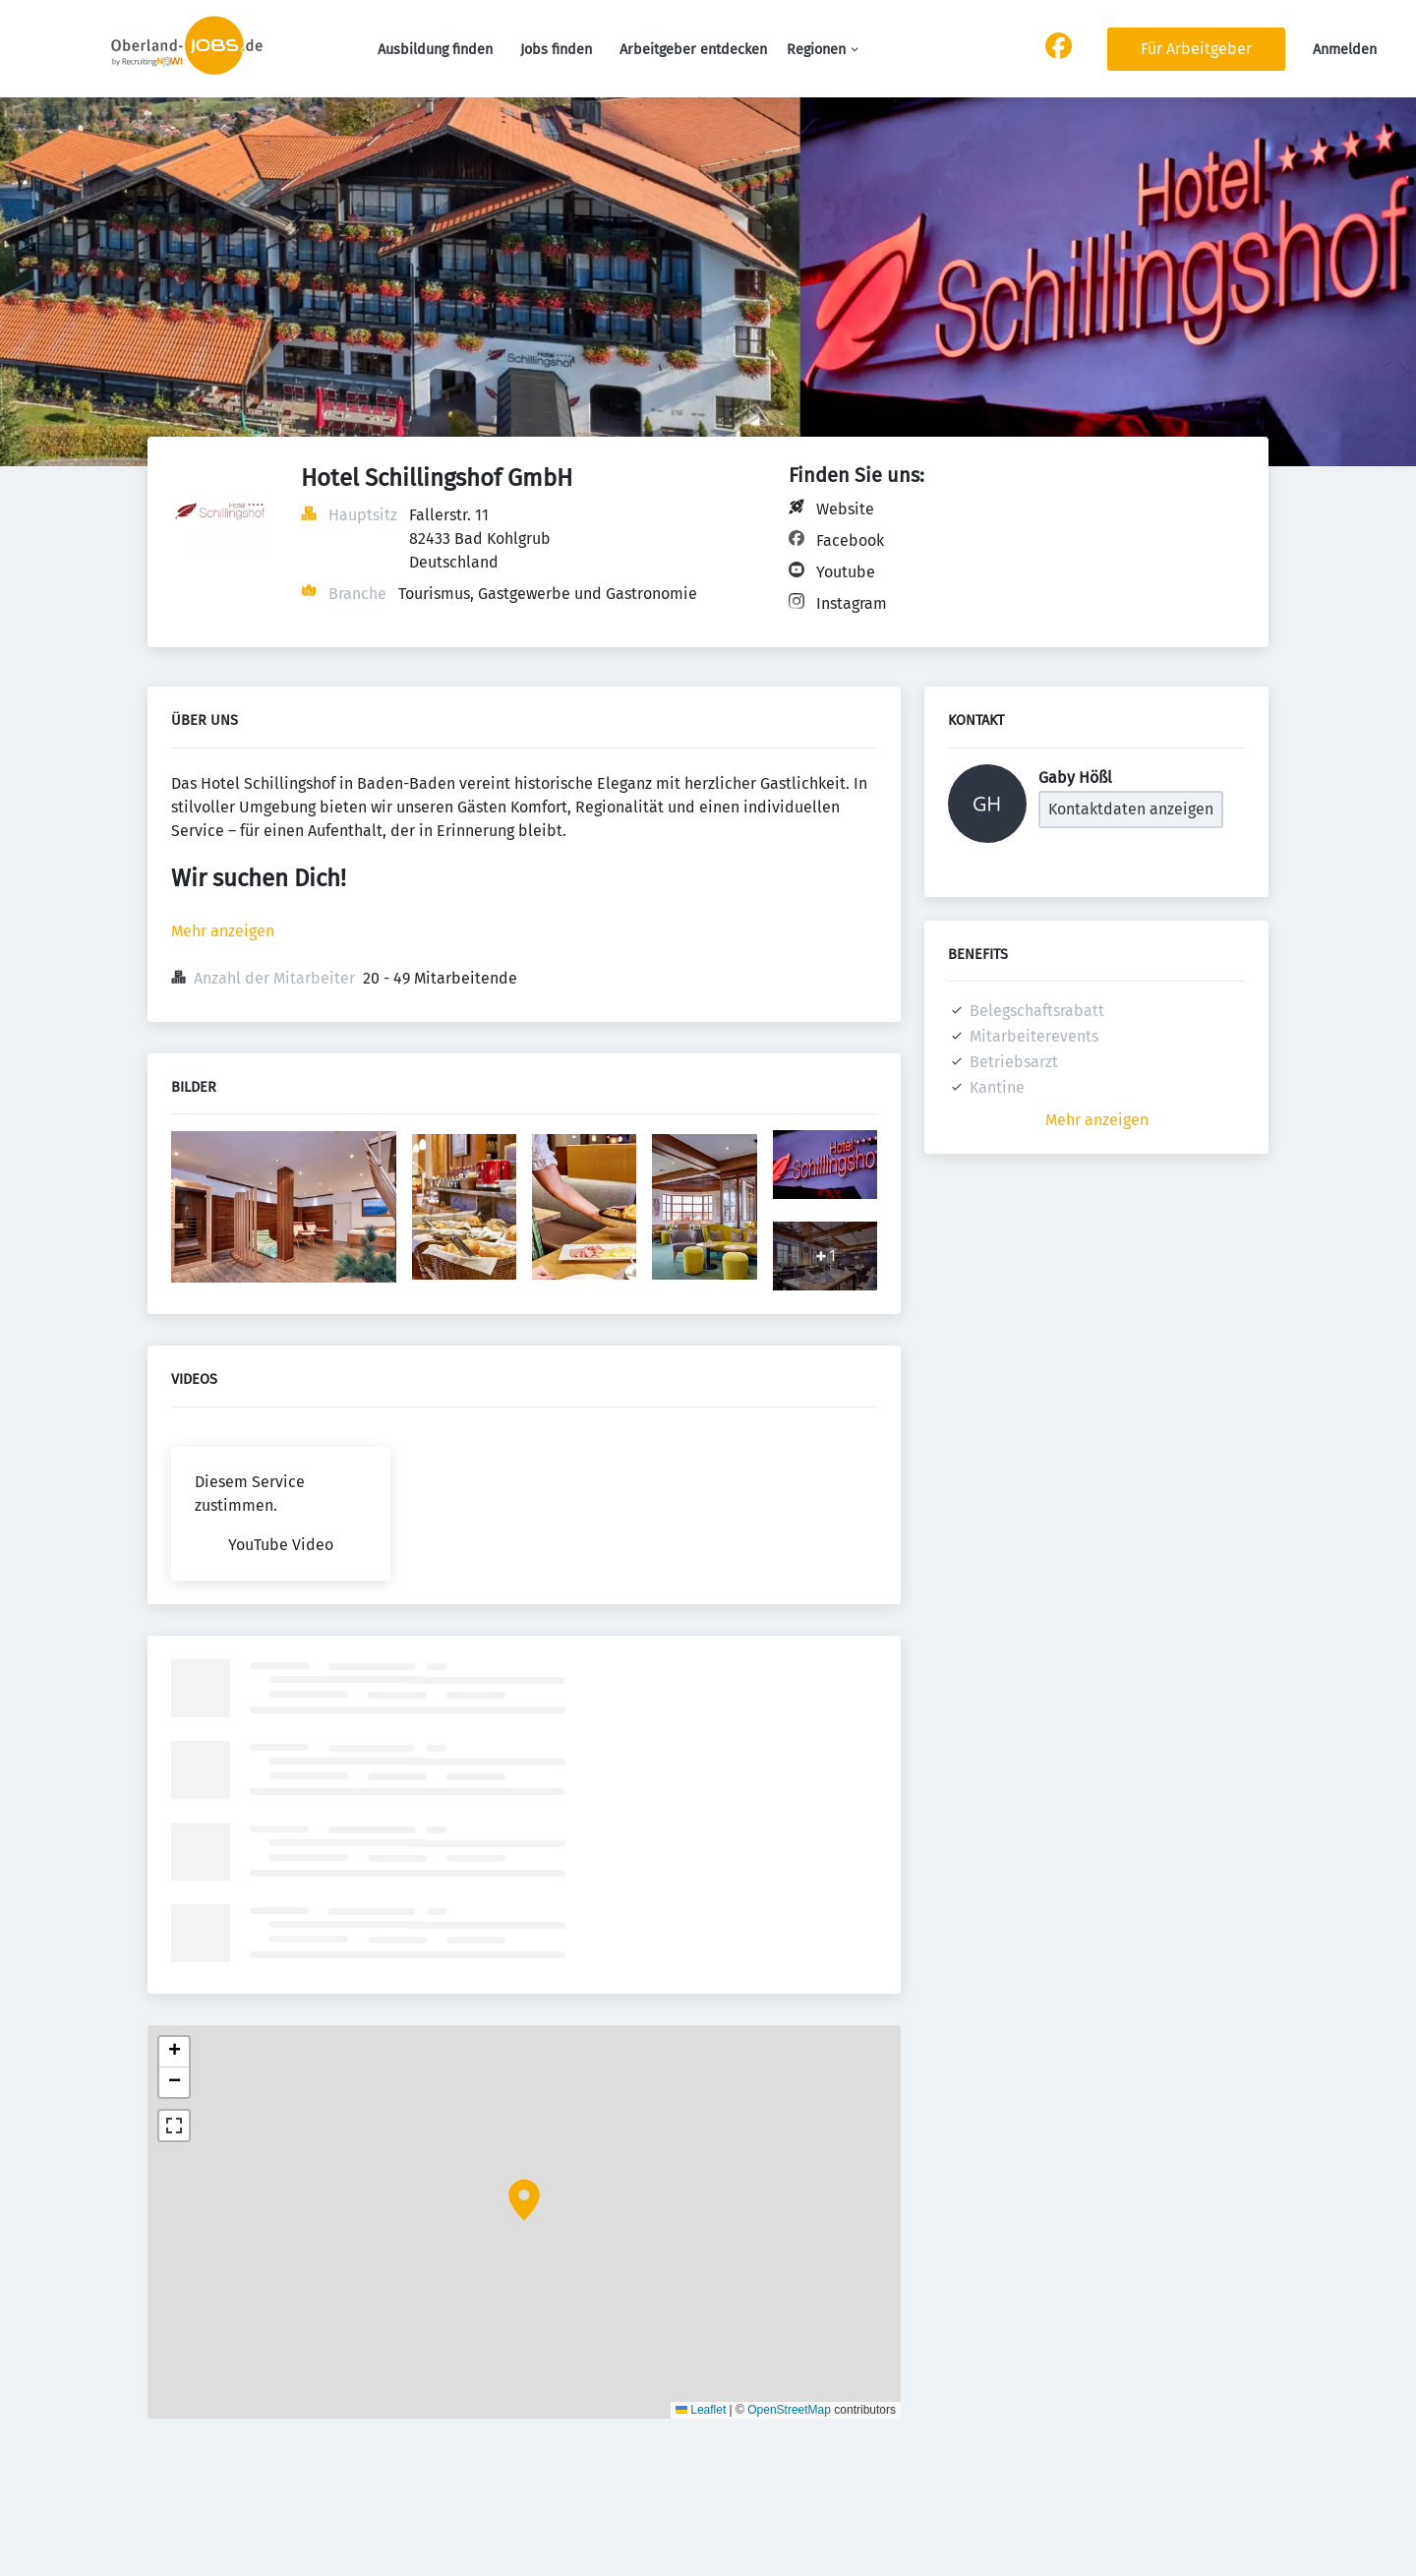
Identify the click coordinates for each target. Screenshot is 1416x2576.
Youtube (845, 572)
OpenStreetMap (789, 2410)
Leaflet (701, 2410)
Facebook (850, 540)
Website (845, 509)
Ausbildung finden (435, 49)
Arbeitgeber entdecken (693, 49)
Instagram (851, 603)
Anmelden (1345, 49)
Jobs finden (556, 49)
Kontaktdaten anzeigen (1130, 809)
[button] (524, 2200)
